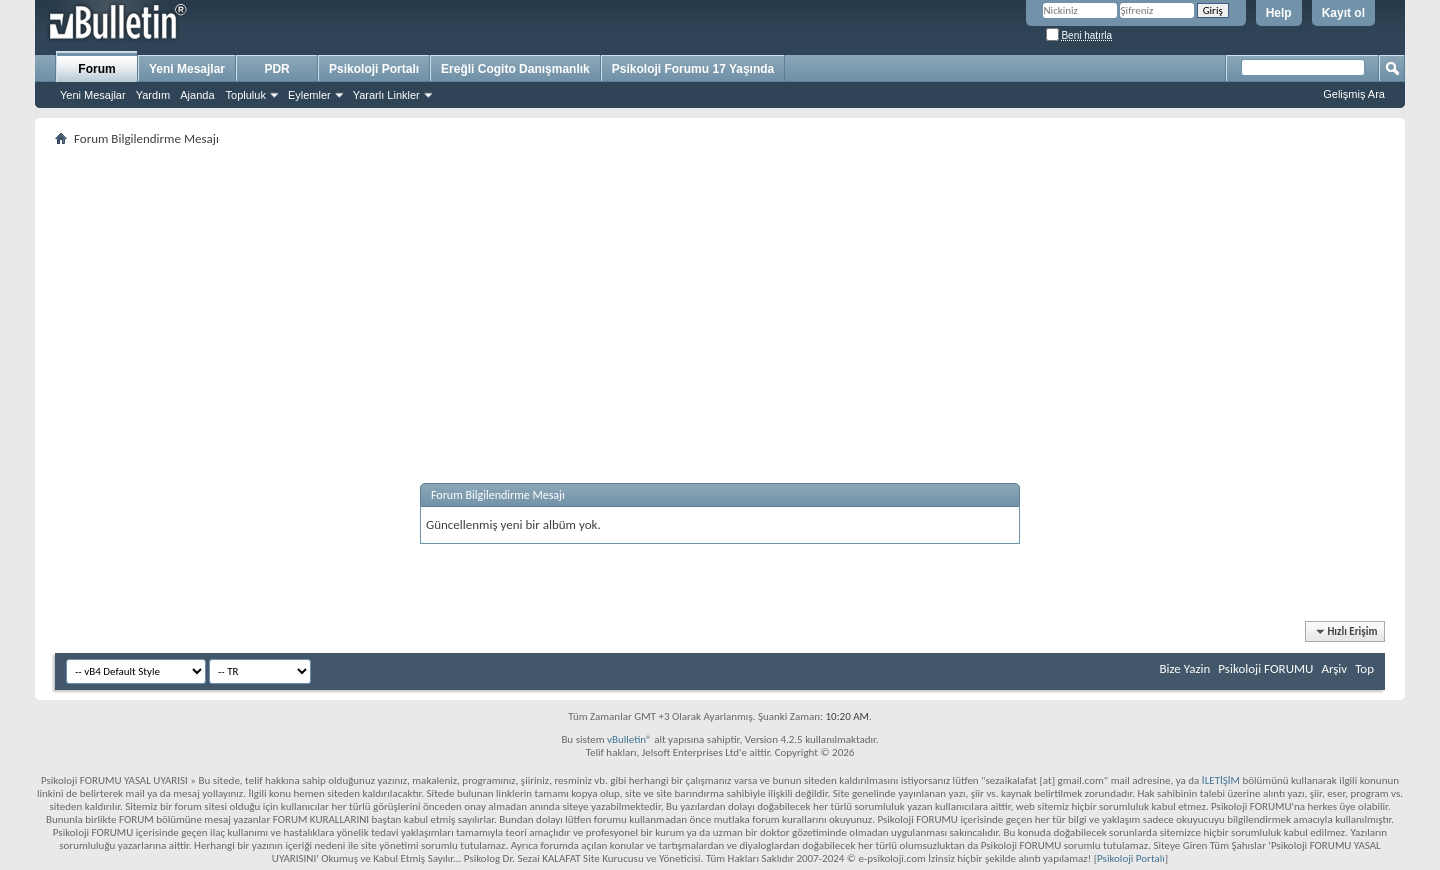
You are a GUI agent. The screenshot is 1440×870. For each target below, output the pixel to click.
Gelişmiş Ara (1354, 94)
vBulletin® (629, 739)
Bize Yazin (1184, 668)
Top (1364, 668)
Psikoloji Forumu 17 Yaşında (693, 69)
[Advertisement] (655, 291)
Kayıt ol (1343, 13)
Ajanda (197, 95)
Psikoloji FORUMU (1265, 668)
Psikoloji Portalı (374, 69)
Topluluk (246, 95)
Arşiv (1334, 668)
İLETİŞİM (1221, 780)
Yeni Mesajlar (93, 95)
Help (1279, 13)
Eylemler (309, 95)
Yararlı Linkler (386, 95)
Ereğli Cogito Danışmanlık (515, 69)
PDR (276, 69)
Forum (96, 69)
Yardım (153, 95)
